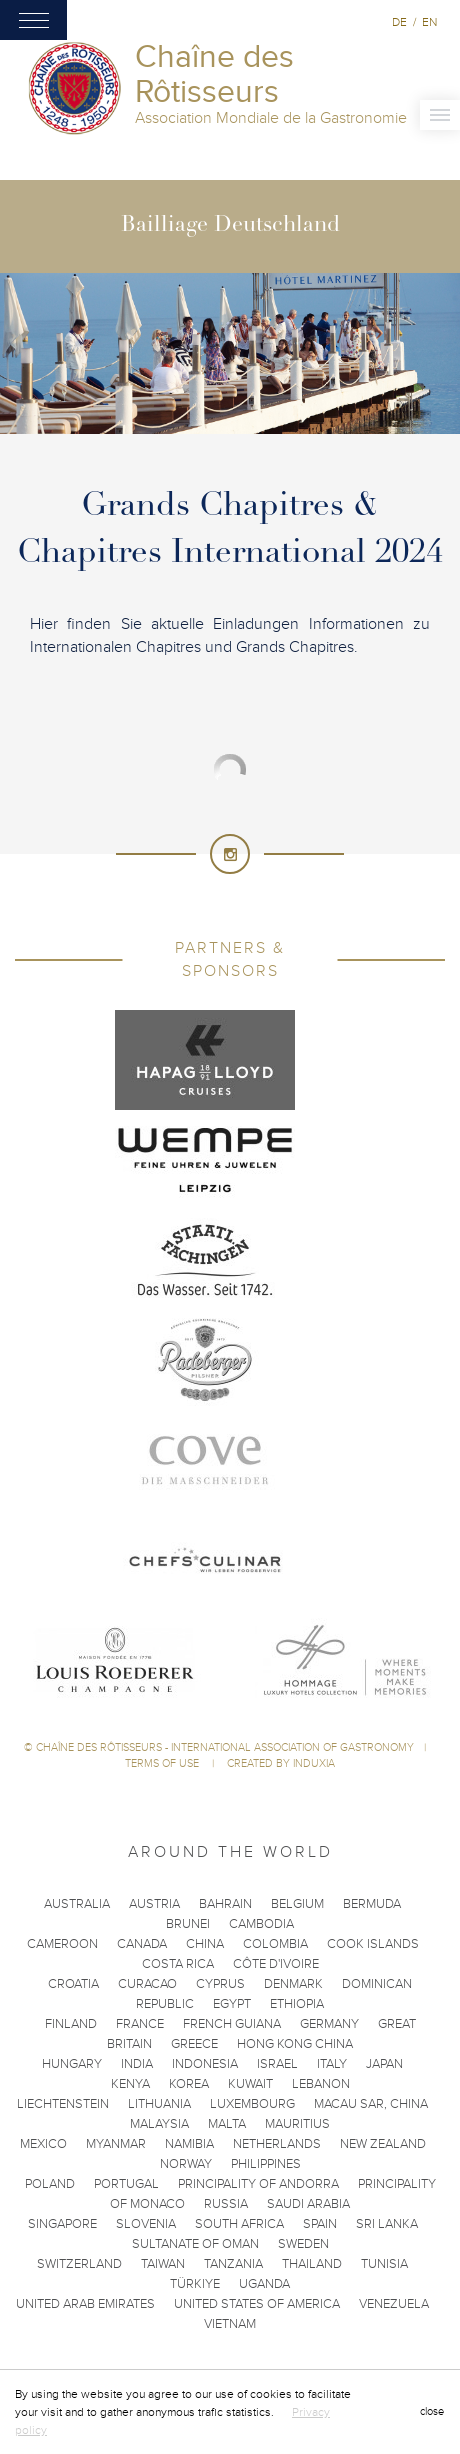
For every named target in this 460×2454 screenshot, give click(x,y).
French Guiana (232, 2024)
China (205, 1944)
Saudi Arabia (308, 2204)
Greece (194, 2044)
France (140, 2024)
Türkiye (195, 2284)
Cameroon (62, 1944)
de (399, 22)
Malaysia (159, 2124)
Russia (226, 2204)
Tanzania (233, 2264)
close (432, 2411)
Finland (71, 2024)
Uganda (264, 2284)
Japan (384, 2064)
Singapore (62, 2224)
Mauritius (297, 2124)
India (137, 2064)
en (429, 22)
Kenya (130, 2084)
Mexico (43, 2144)
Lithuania (159, 2104)
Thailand (312, 2264)
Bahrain (225, 1904)
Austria (154, 1904)
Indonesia (205, 2064)
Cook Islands (373, 1944)
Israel (277, 2064)
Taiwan (163, 2264)
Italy (332, 2064)
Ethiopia (297, 2004)
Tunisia (384, 2264)
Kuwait (250, 2084)
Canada (142, 1944)
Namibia (189, 2144)
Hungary (72, 2064)
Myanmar (116, 2144)
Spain (320, 2224)
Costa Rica (178, 1964)
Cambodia (261, 1924)
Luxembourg (252, 2104)
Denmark (293, 1984)
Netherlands (277, 2144)
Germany (329, 2024)
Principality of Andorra (258, 2184)
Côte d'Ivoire (276, 1964)
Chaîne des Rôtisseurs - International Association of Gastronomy (225, 1747)
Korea (189, 2084)
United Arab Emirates (85, 2304)
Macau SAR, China (371, 2104)
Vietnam (230, 2324)
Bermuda (372, 1904)
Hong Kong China (295, 2044)
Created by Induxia (281, 1763)
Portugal (126, 2184)
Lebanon (321, 2084)
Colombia (275, 1944)
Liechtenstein (63, 2104)
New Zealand (383, 2144)
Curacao (147, 1984)
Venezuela (394, 2304)
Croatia (73, 1984)
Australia (77, 1904)
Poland (50, 2184)
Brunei (188, 1924)
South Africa (239, 2224)
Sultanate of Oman (195, 2244)
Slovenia (146, 2224)
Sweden (303, 2244)
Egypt (232, 2004)
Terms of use (163, 1763)
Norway (186, 2164)
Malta (227, 2124)
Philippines (266, 2164)
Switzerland (79, 2264)
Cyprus (220, 1984)
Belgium (297, 1904)
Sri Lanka (387, 2224)
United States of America (257, 2304)
